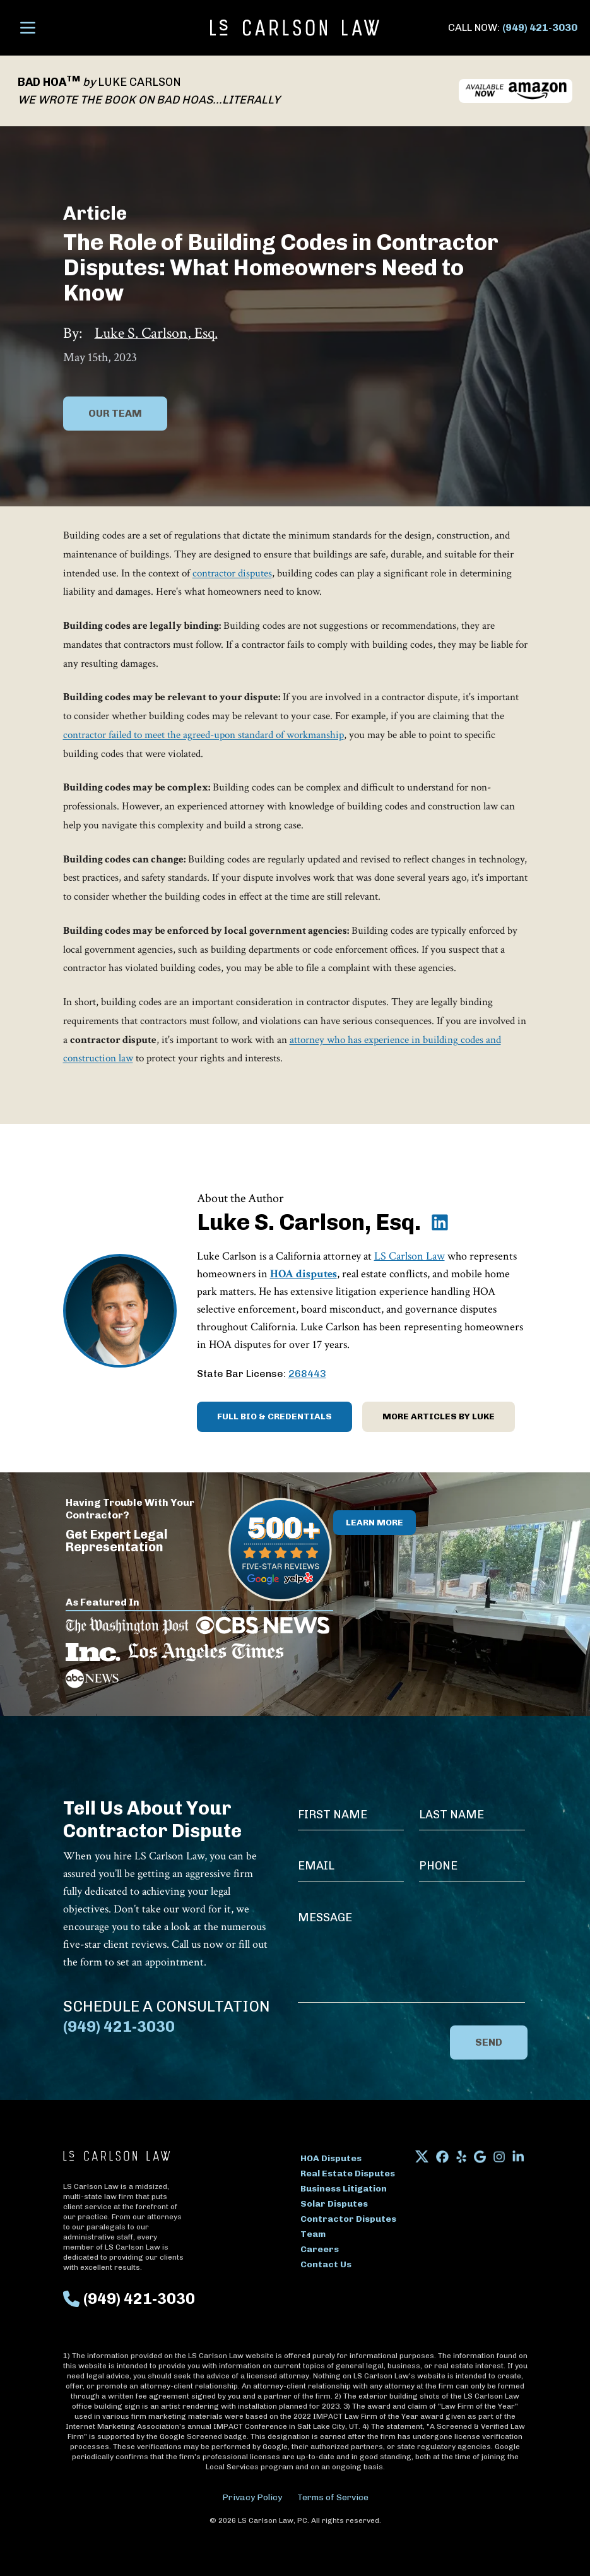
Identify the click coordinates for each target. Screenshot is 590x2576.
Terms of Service (333, 2497)
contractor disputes (232, 573)
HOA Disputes (331, 2158)
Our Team (115, 413)
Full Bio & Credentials (274, 1416)
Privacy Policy (252, 2497)
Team (313, 2234)
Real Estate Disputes (347, 2173)
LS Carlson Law (409, 1256)
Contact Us (325, 2264)
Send (488, 2042)
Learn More (374, 1522)
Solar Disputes (334, 2203)
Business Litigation (343, 2188)
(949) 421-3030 (539, 27)
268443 (307, 1374)
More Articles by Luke (438, 1416)
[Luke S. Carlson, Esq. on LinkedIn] (439, 1222)
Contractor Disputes (348, 2219)
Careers (319, 2249)
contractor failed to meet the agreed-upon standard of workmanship (203, 735)
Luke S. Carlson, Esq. (156, 333)
